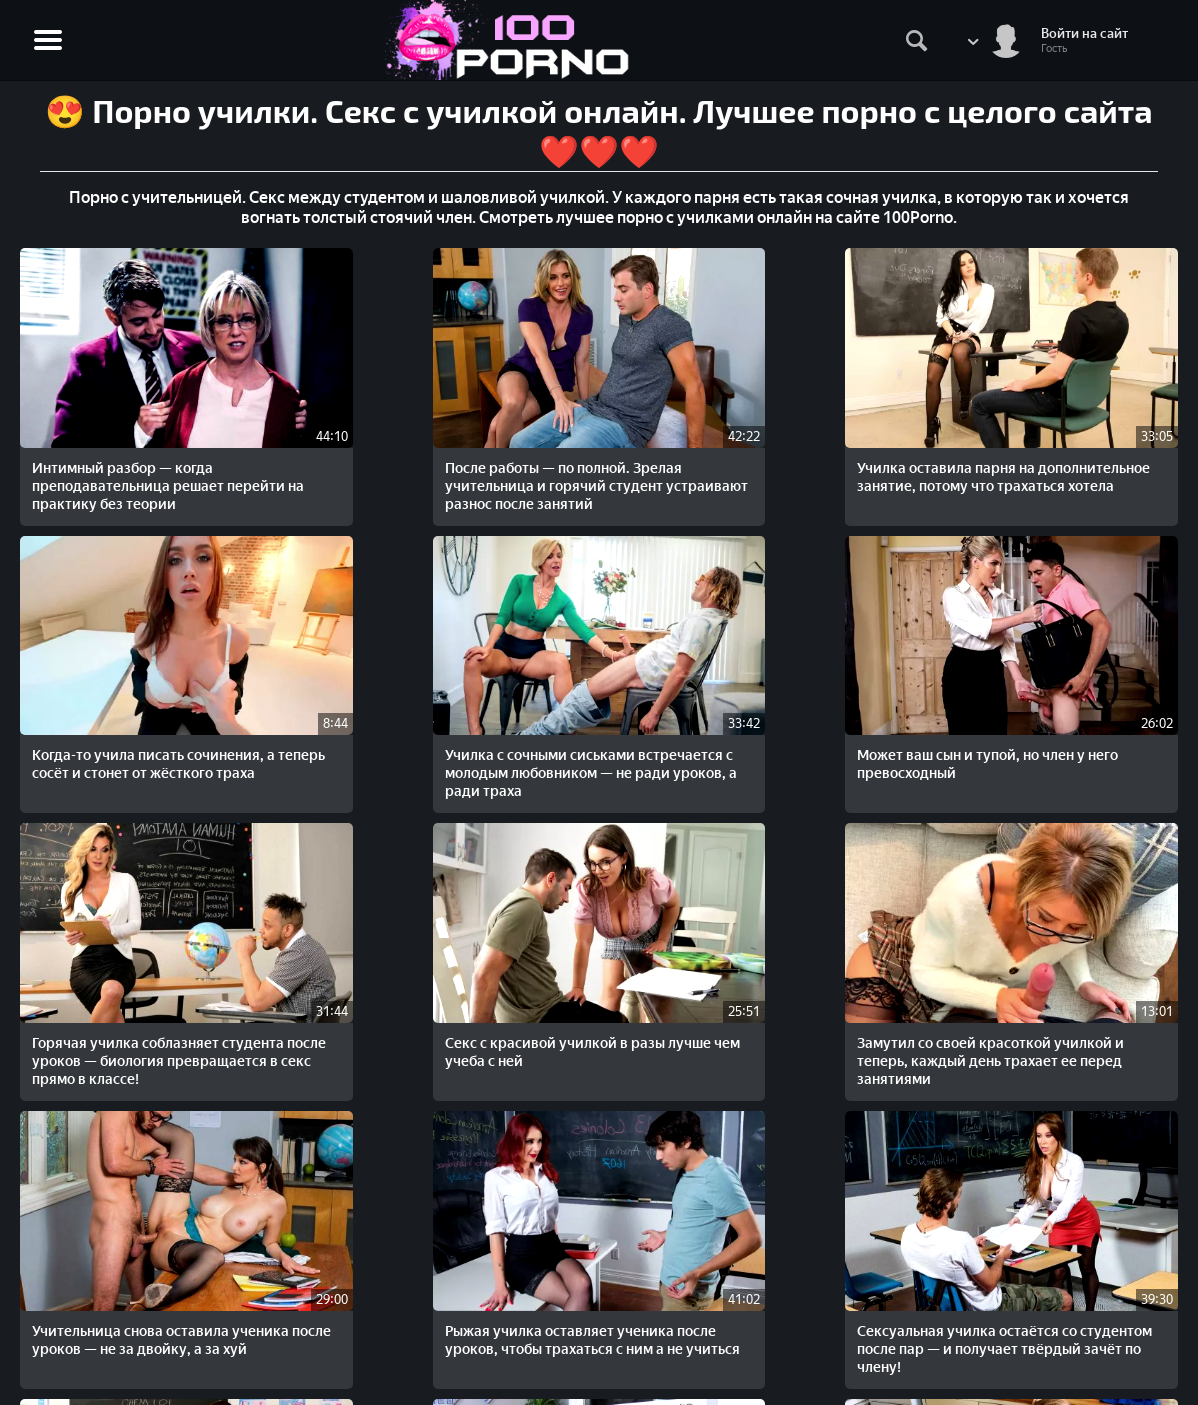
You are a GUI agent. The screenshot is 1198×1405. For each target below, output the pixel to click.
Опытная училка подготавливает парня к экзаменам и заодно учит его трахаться (827, 918)
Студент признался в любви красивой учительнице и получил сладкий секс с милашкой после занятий (746, 1161)
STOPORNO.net (82, 1292)
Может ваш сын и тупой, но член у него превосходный (123, 657)
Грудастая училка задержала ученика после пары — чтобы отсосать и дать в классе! (132, 1152)
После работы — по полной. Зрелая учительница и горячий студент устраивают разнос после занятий (363, 432)
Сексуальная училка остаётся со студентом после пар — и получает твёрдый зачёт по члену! (365, 918)
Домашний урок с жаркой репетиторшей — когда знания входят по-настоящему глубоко (430, 1161)
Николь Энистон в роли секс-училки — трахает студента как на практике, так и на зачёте (1059, 918)
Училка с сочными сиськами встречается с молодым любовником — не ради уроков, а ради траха (1057, 432)
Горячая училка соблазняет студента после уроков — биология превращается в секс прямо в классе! (357, 675)
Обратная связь (1130, 1313)
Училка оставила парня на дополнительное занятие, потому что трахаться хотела (594, 423)
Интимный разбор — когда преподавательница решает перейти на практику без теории (128, 432)
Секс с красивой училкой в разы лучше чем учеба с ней (592, 657)
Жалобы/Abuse (1128, 1292)
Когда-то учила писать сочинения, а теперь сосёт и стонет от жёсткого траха (824, 423)
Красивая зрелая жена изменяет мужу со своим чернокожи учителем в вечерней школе (581, 918)
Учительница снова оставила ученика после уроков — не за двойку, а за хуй (1064, 666)
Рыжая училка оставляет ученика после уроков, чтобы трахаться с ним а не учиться (131, 909)
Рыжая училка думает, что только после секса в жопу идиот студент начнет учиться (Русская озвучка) (1052, 1161)
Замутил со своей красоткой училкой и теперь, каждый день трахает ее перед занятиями (826, 675)
